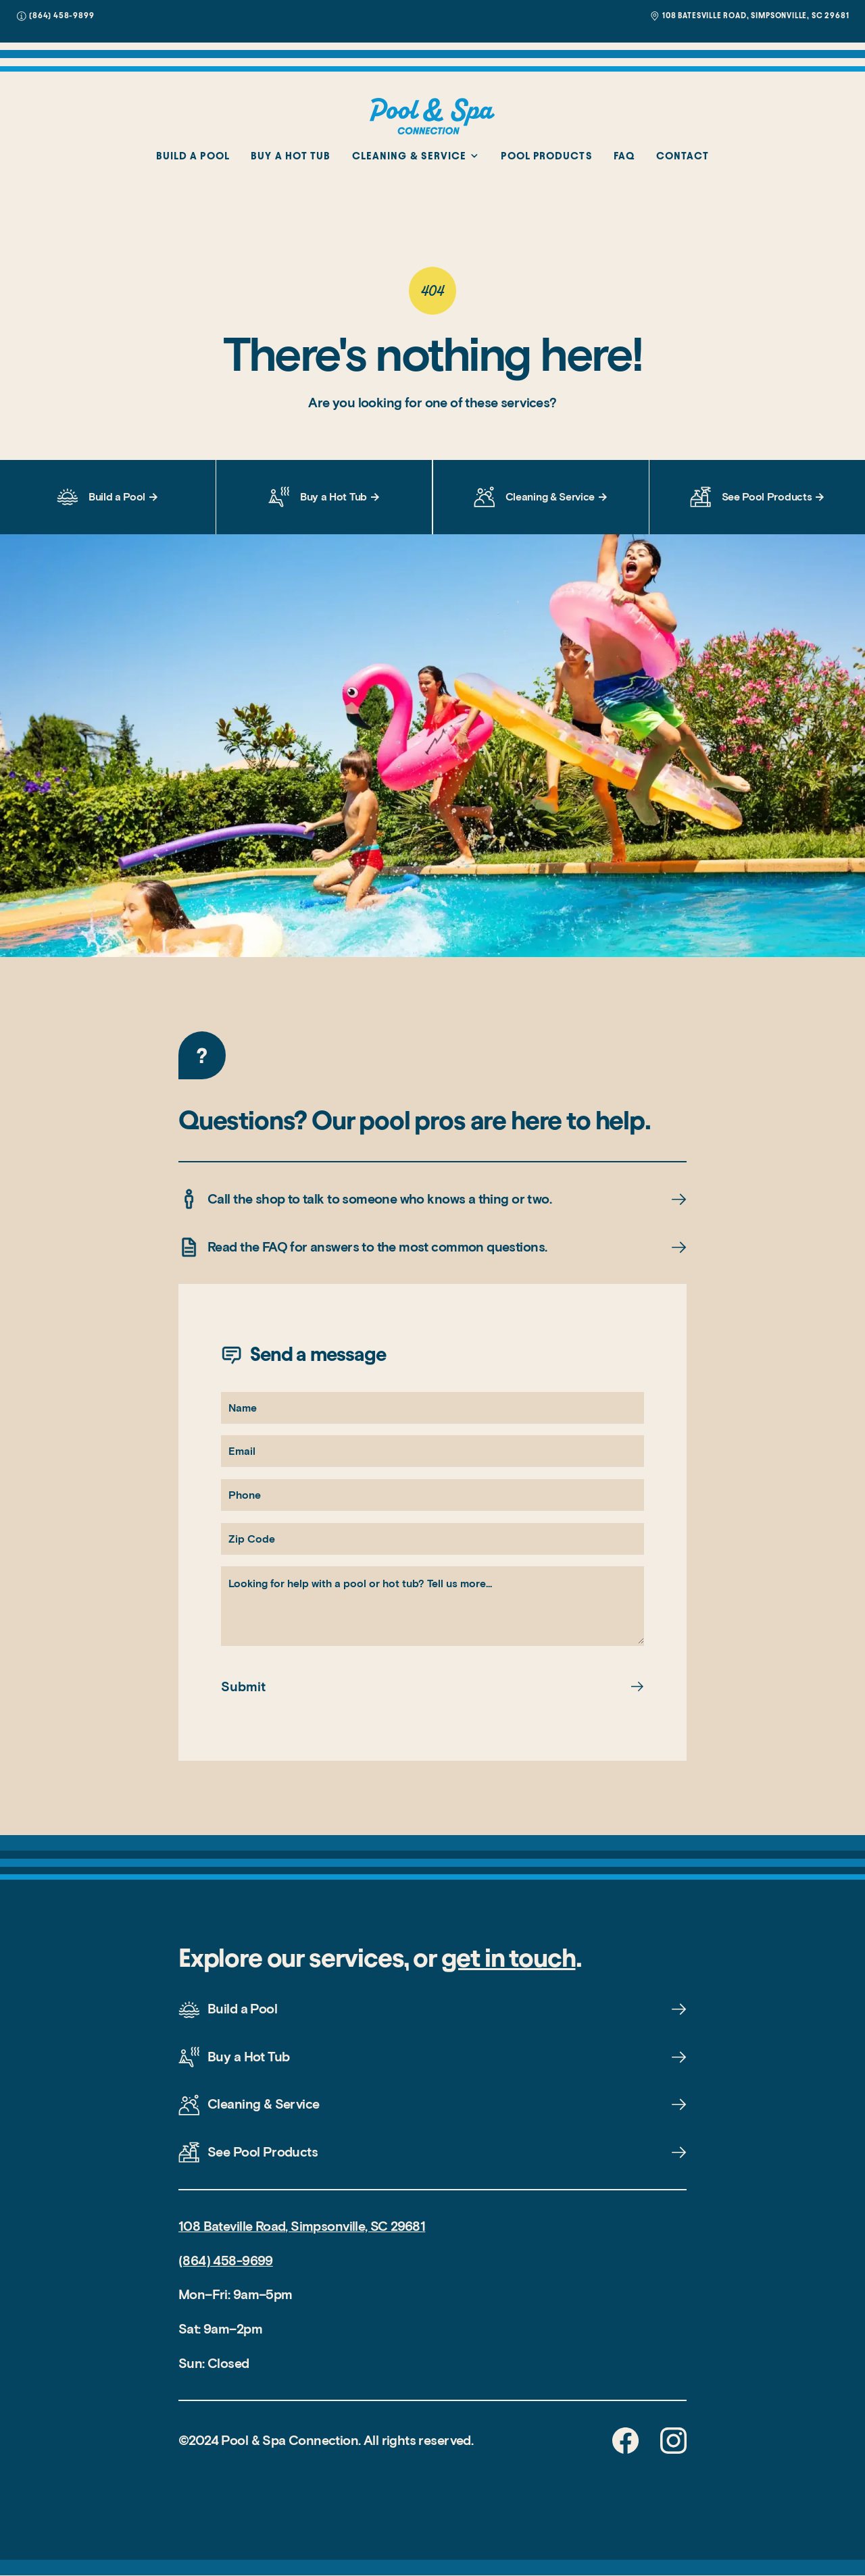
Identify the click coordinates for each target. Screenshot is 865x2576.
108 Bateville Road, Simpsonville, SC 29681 (301, 2226)
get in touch (508, 1957)
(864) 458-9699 (225, 2260)
